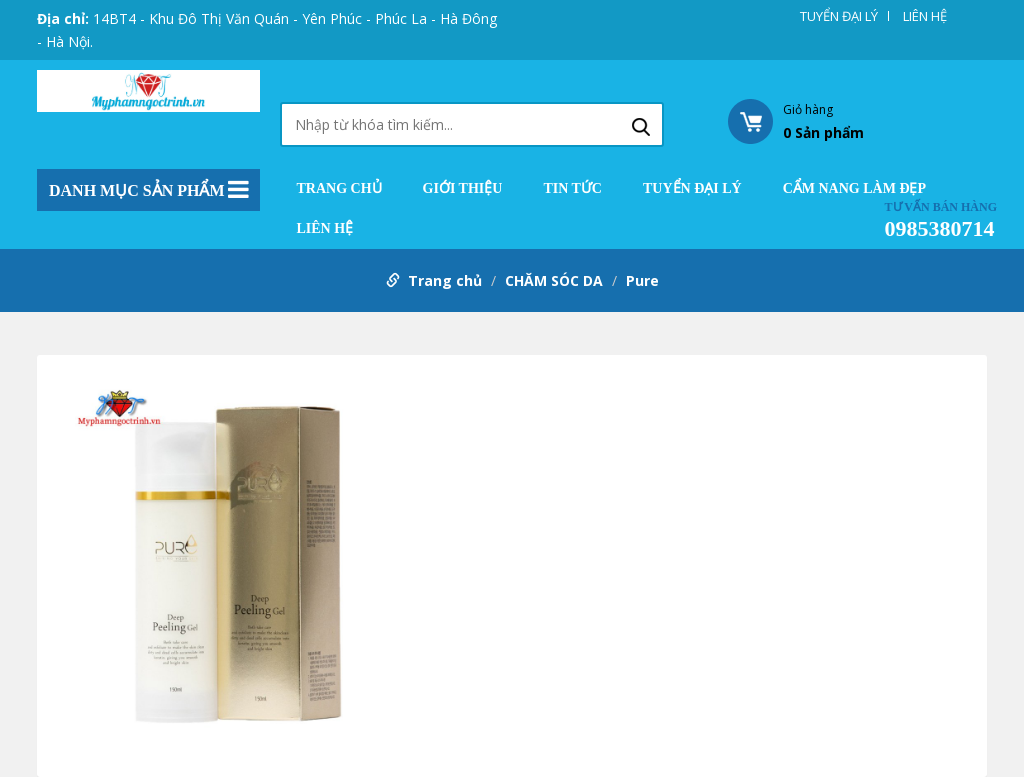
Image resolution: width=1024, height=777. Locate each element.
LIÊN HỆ (925, 16)
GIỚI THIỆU (463, 189)
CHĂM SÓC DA (554, 280)
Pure (642, 280)
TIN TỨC (572, 189)
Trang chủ (339, 189)
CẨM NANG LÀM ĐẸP (854, 189)
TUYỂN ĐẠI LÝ (839, 16)
